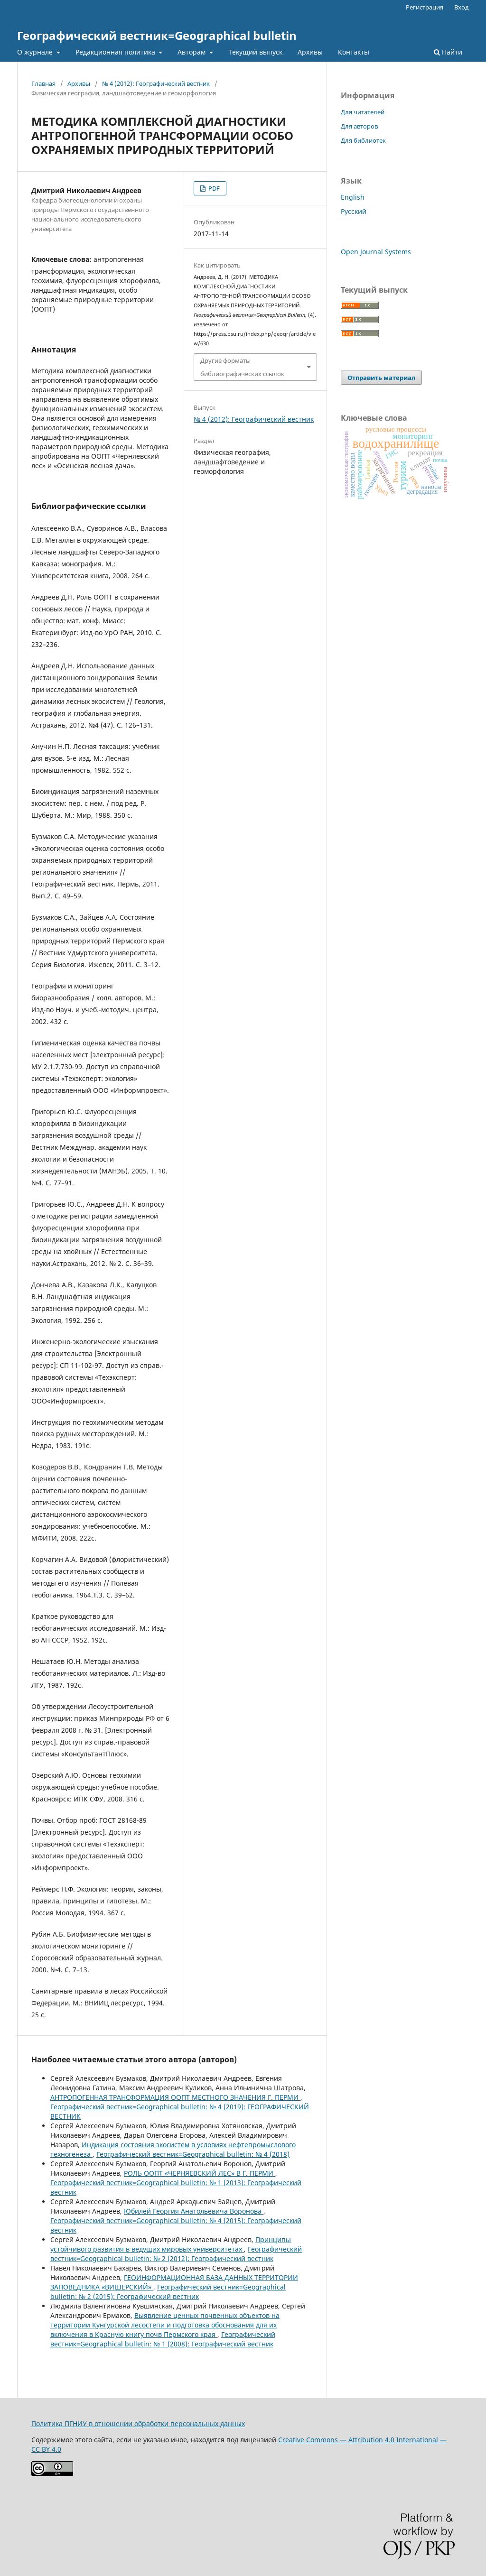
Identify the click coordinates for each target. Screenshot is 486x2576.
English (352, 197)
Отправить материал (381, 377)
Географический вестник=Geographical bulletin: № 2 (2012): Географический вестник (176, 2253)
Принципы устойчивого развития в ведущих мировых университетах (170, 2244)
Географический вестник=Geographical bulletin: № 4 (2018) (193, 2154)
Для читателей (362, 112)
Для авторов (359, 126)
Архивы (310, 51)
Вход (461, 7)
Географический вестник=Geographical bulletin (157, 35)
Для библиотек (363, 140)
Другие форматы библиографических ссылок (242, 367)
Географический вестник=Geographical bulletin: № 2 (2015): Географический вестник (168, 2291)
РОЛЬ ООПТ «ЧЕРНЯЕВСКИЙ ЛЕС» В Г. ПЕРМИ (199, 2173)
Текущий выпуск (255, 51)
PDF (213, 188)
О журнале (36, 51)
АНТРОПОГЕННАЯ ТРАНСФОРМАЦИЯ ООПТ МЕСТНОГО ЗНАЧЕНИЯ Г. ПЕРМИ (175, 2097)
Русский (353, 211)
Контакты (353, 51)
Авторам (192, 51)
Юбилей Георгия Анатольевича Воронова (193, 2211)
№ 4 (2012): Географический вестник (156, 83)
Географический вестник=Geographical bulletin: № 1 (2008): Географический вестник (162, 2339)
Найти (448, 51)
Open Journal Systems (376, 251)
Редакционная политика (116, 51)
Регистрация (424, 7)
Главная (43, 83)
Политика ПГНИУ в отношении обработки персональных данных (138, 2423)
